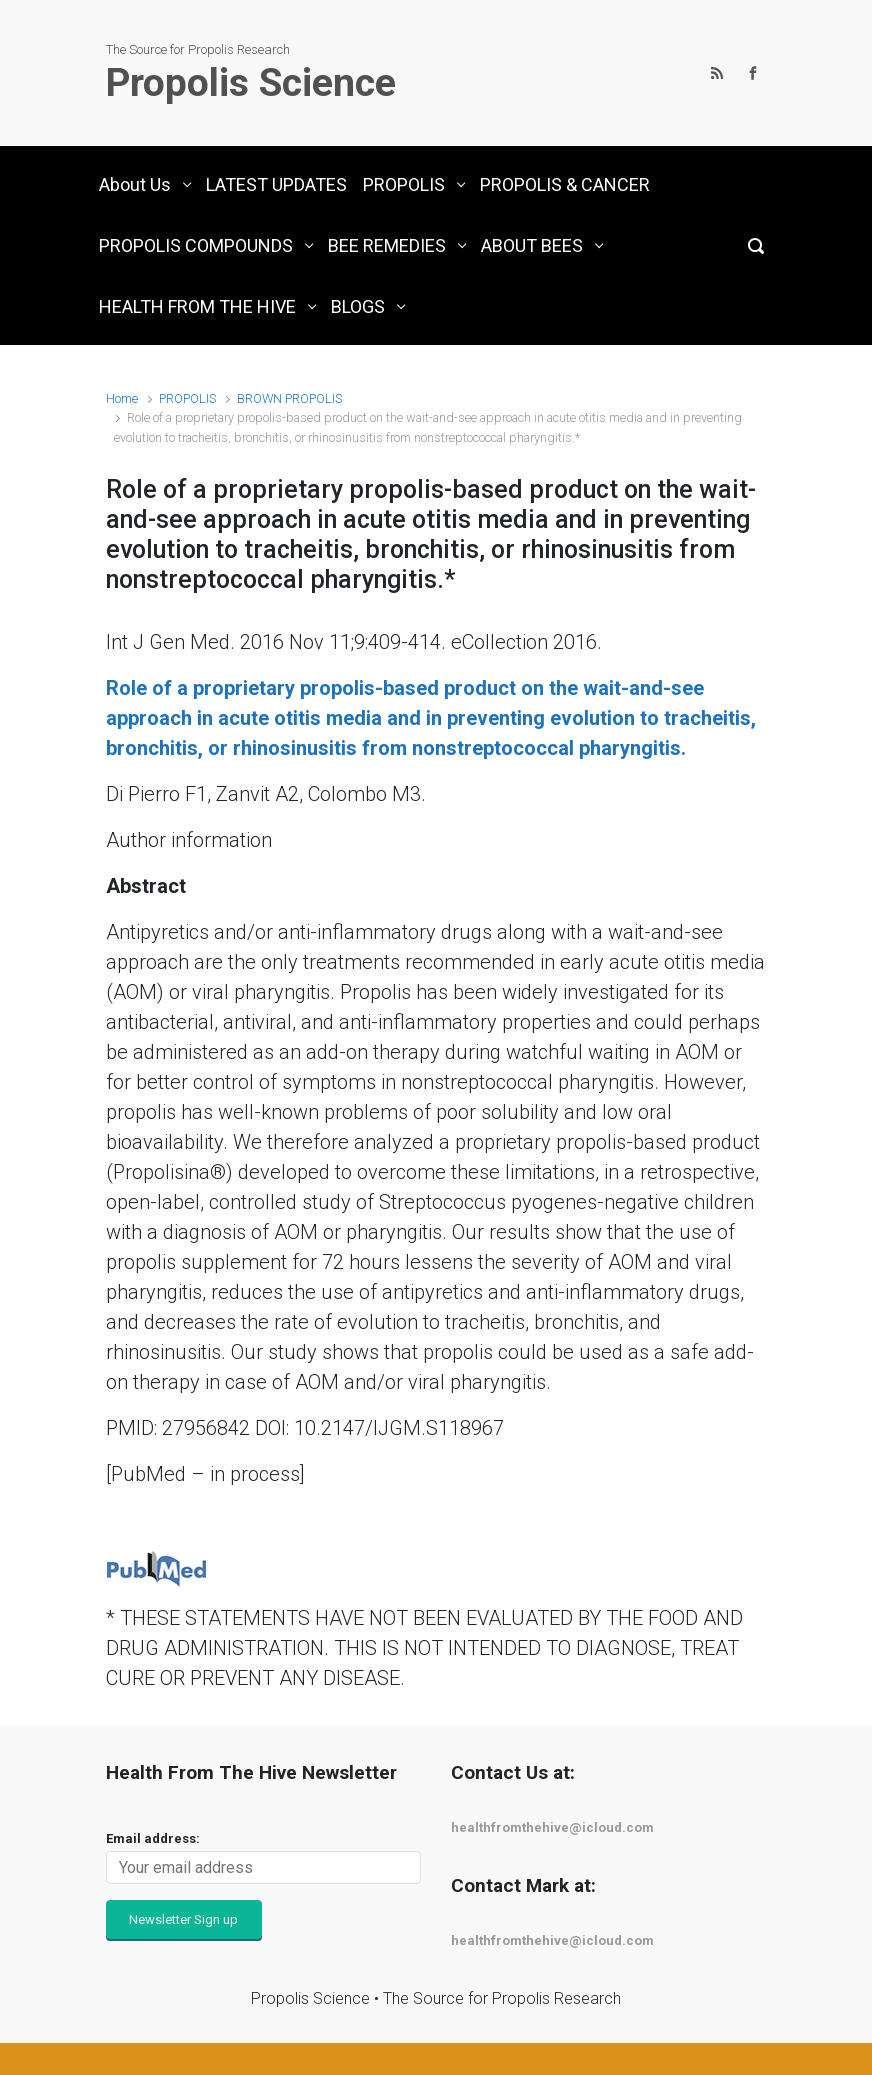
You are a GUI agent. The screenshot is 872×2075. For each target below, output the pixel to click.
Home (122, 398)
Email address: (153, 1838)
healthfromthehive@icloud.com (552, 1827)
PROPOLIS (187, 398)
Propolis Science (251, 83)
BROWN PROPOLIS (289, 398)
